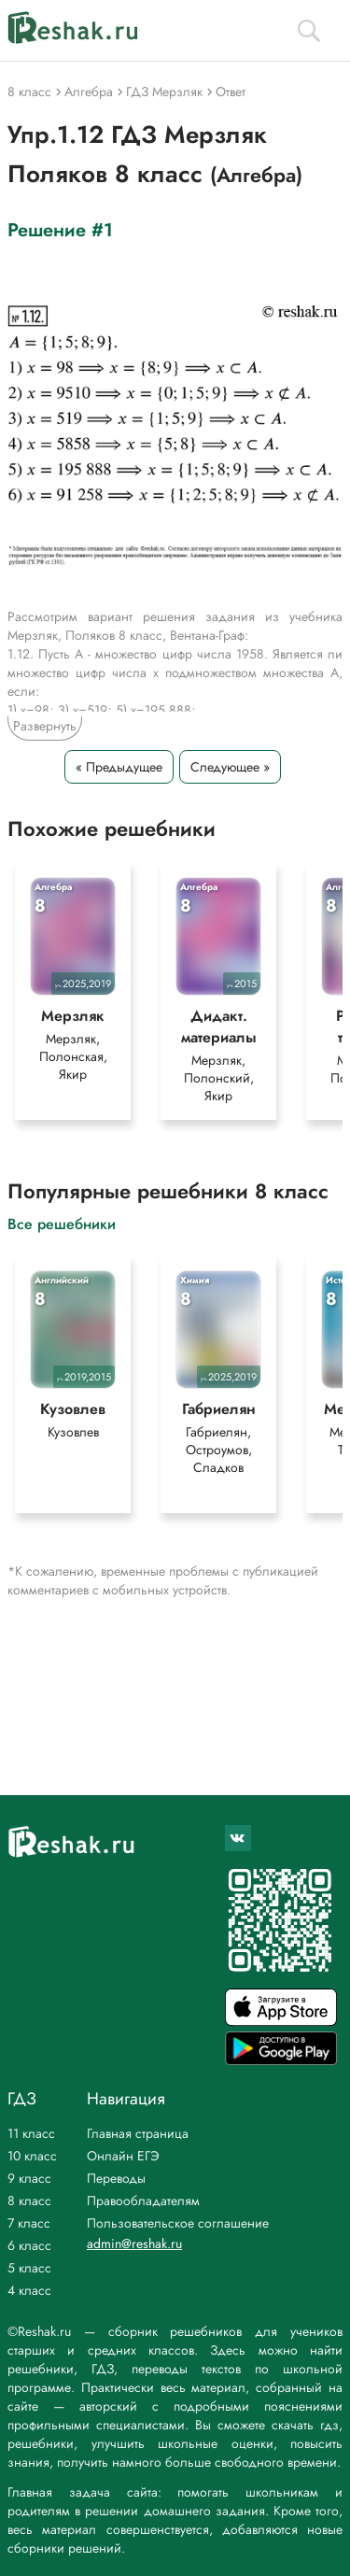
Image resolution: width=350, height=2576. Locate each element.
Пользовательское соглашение (178, 2223)
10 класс (32, 2155)
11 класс (31, 2133)
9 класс (29, 2178)
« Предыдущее (119, 766)
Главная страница (138, 2133)
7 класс (28, 2223)
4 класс (29, 2290)
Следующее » (230, 766)
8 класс (29, 2200)
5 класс (29, 2267)
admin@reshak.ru (134, 2243)
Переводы (116, 2178)
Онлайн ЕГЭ (123, 2155)
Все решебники (61, 1223)
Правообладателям (143, 2200)
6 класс (29, 2245)
